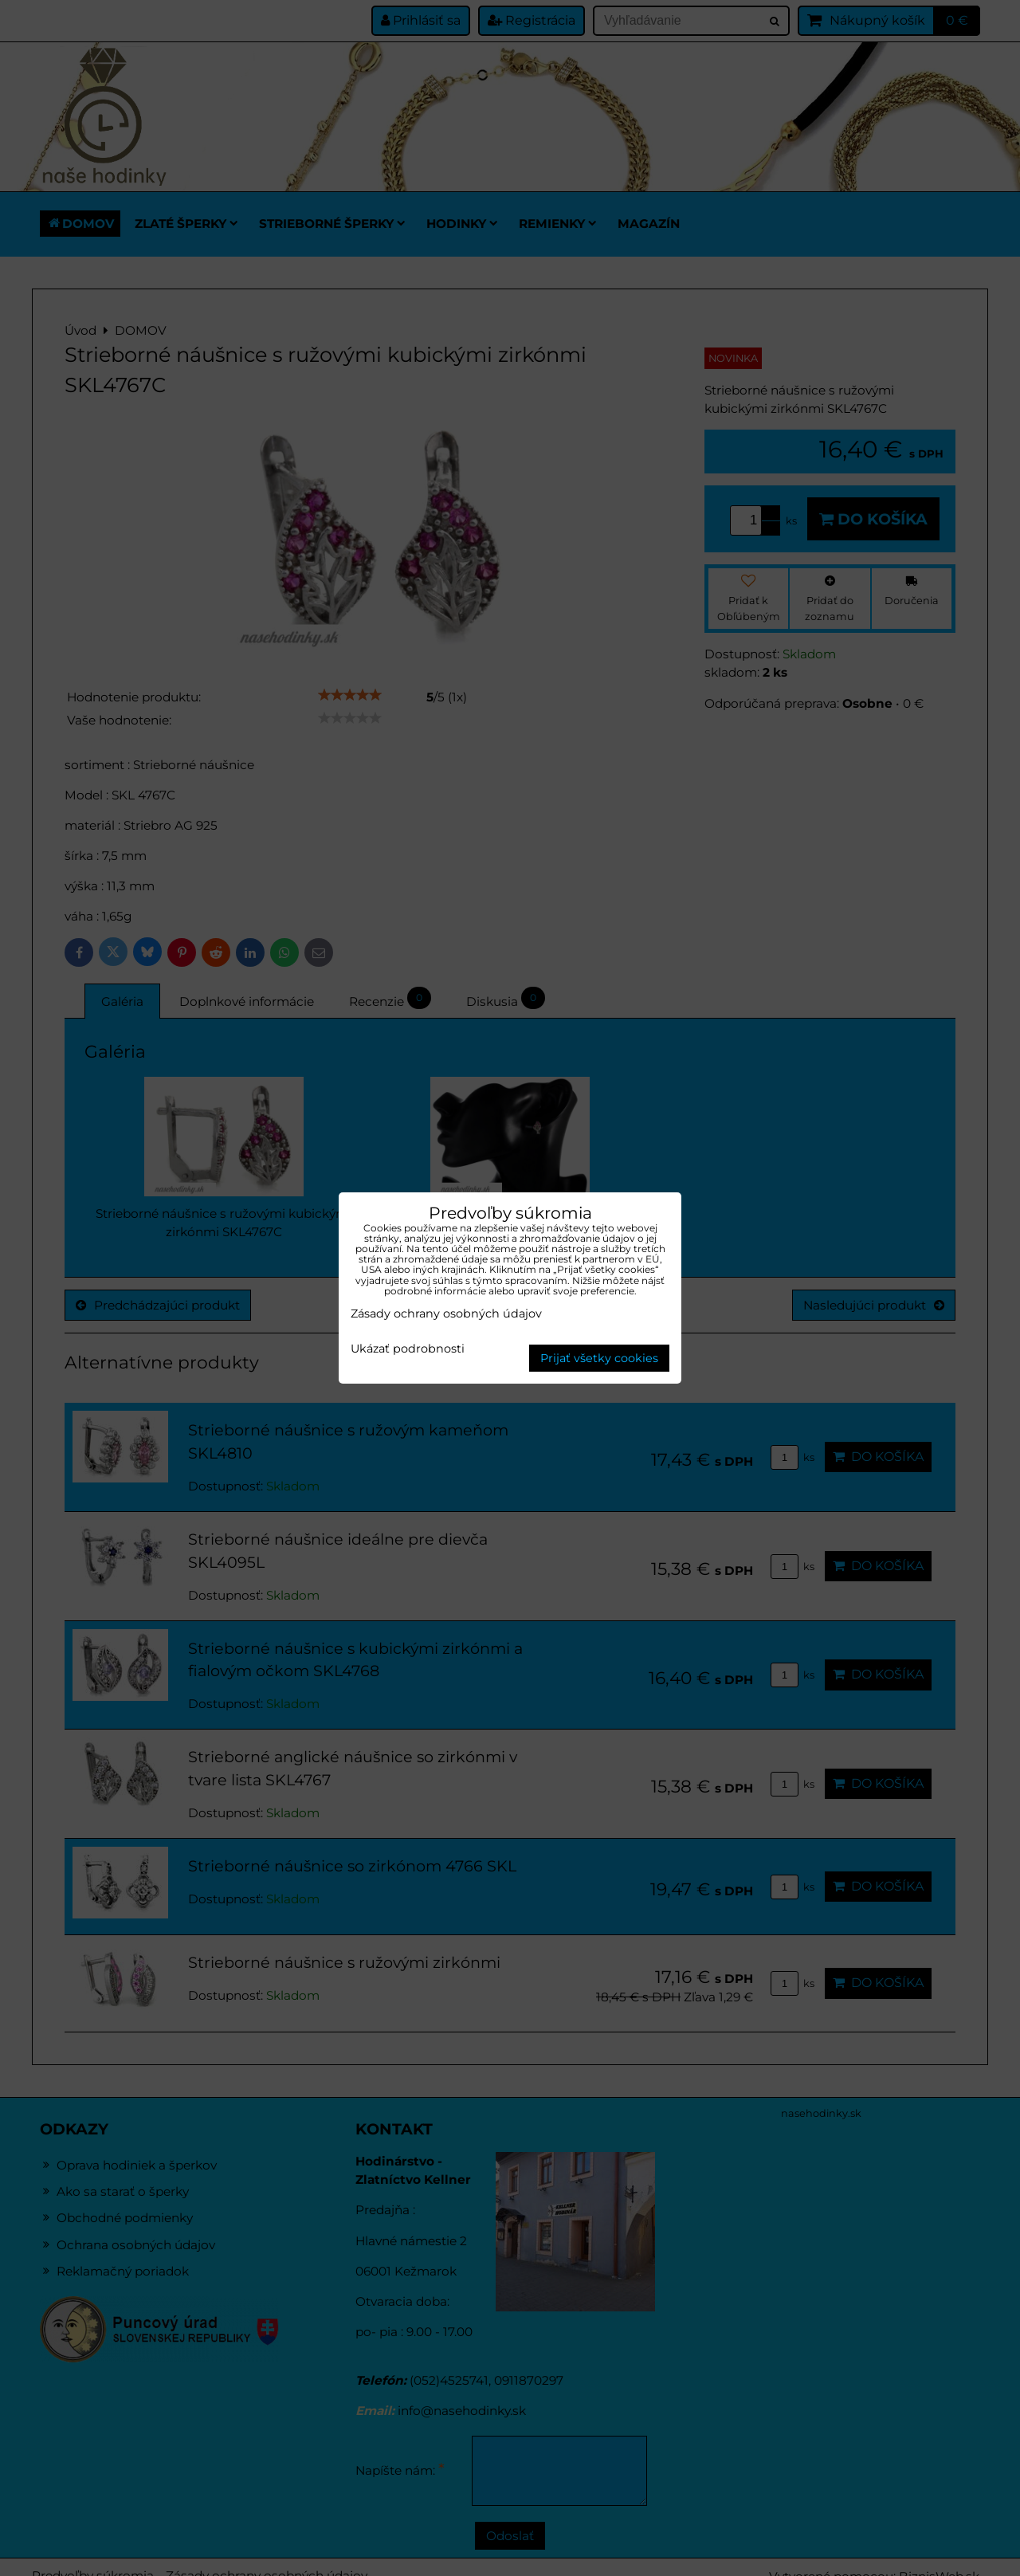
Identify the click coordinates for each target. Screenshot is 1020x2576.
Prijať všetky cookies (599, 1358)
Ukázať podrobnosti (408, 1349)
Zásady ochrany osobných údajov (446, 1313)
